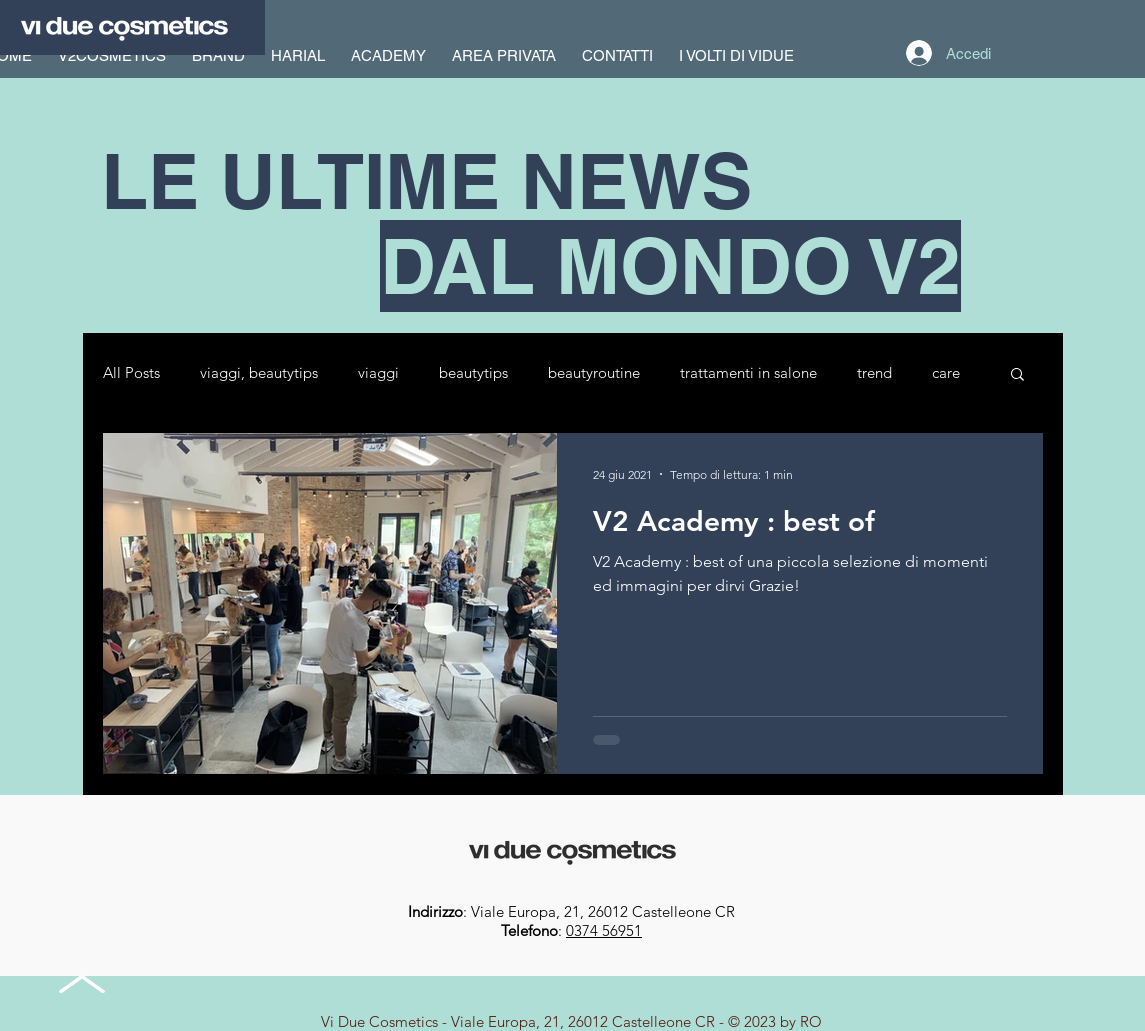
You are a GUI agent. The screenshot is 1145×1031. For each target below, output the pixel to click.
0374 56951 (604, 930)
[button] (1017, 375)
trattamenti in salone (748, 373)
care (946, 373)
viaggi (378, 373)
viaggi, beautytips (259, 373)
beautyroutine (594, 373)
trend (874, 373)
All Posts (131, 373)
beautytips (473, 373)
